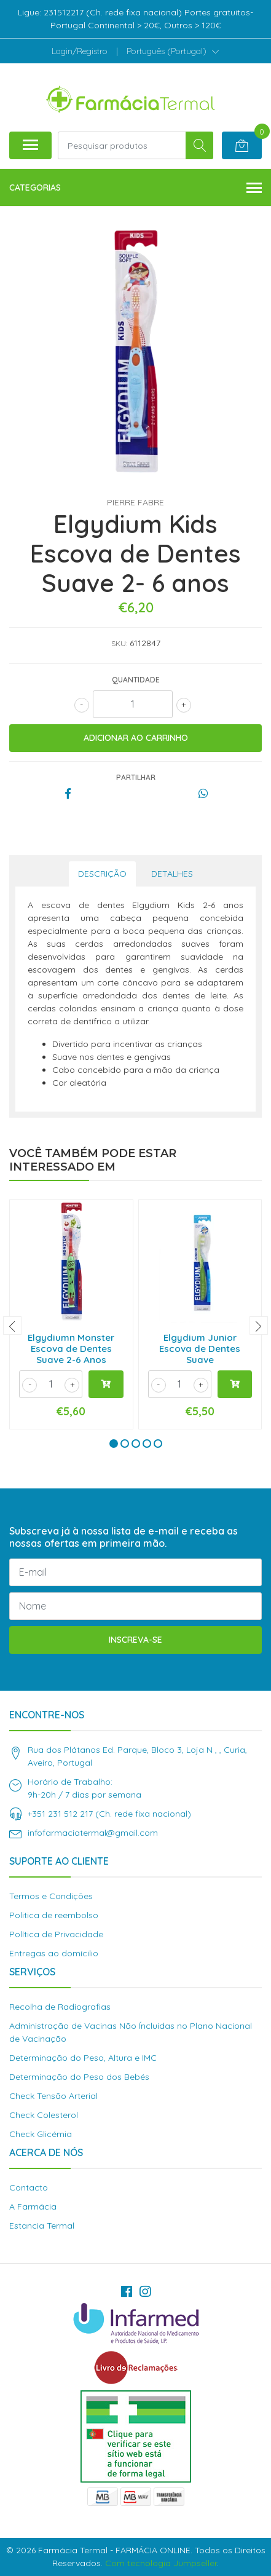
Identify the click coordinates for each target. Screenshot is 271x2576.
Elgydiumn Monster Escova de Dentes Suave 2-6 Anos (71, 1348)
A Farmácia (33, 2206)
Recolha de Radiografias (60, 2006)
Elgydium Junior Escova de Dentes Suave (199, 1348)
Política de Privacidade (56, 1934)
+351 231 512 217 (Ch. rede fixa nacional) (109, 1813)
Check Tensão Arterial (53, 2095)
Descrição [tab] (102, 873)
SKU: (119, 643)
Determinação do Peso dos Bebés (79, 2076)
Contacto (28, 2187)
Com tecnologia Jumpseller (161, 2563)
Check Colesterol (43, 2114)
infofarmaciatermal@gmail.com (93, 1832)
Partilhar (135, 777)
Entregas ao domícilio (53, 1953)
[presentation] (12, 1325)
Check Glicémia (40, 2133)
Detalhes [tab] (172, 873)
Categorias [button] (135, 188)
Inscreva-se (135, 1639)
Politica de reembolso (53, 1915)
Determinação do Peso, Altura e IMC (83, 2057)
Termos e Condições (51, 1896)
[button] (173, 51)
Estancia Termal (41, 2225)
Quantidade (136, 679)
